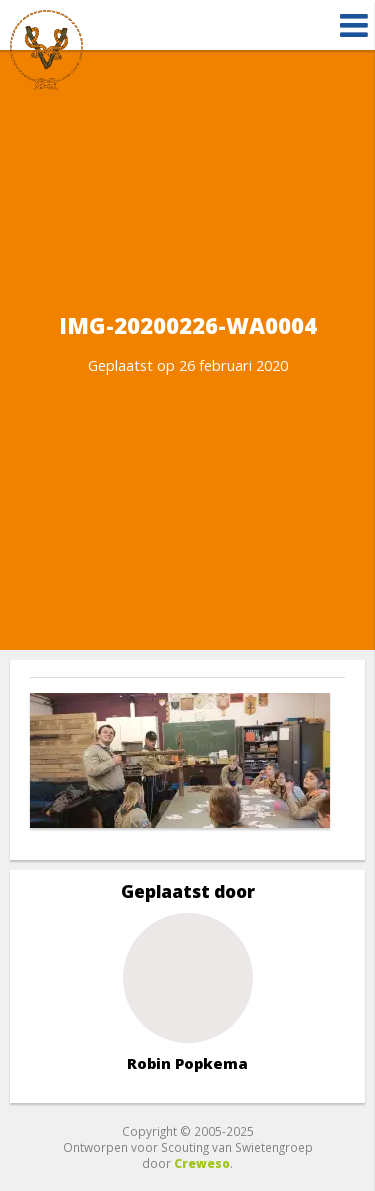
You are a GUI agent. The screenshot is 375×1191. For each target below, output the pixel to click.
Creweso (202, 1163)
